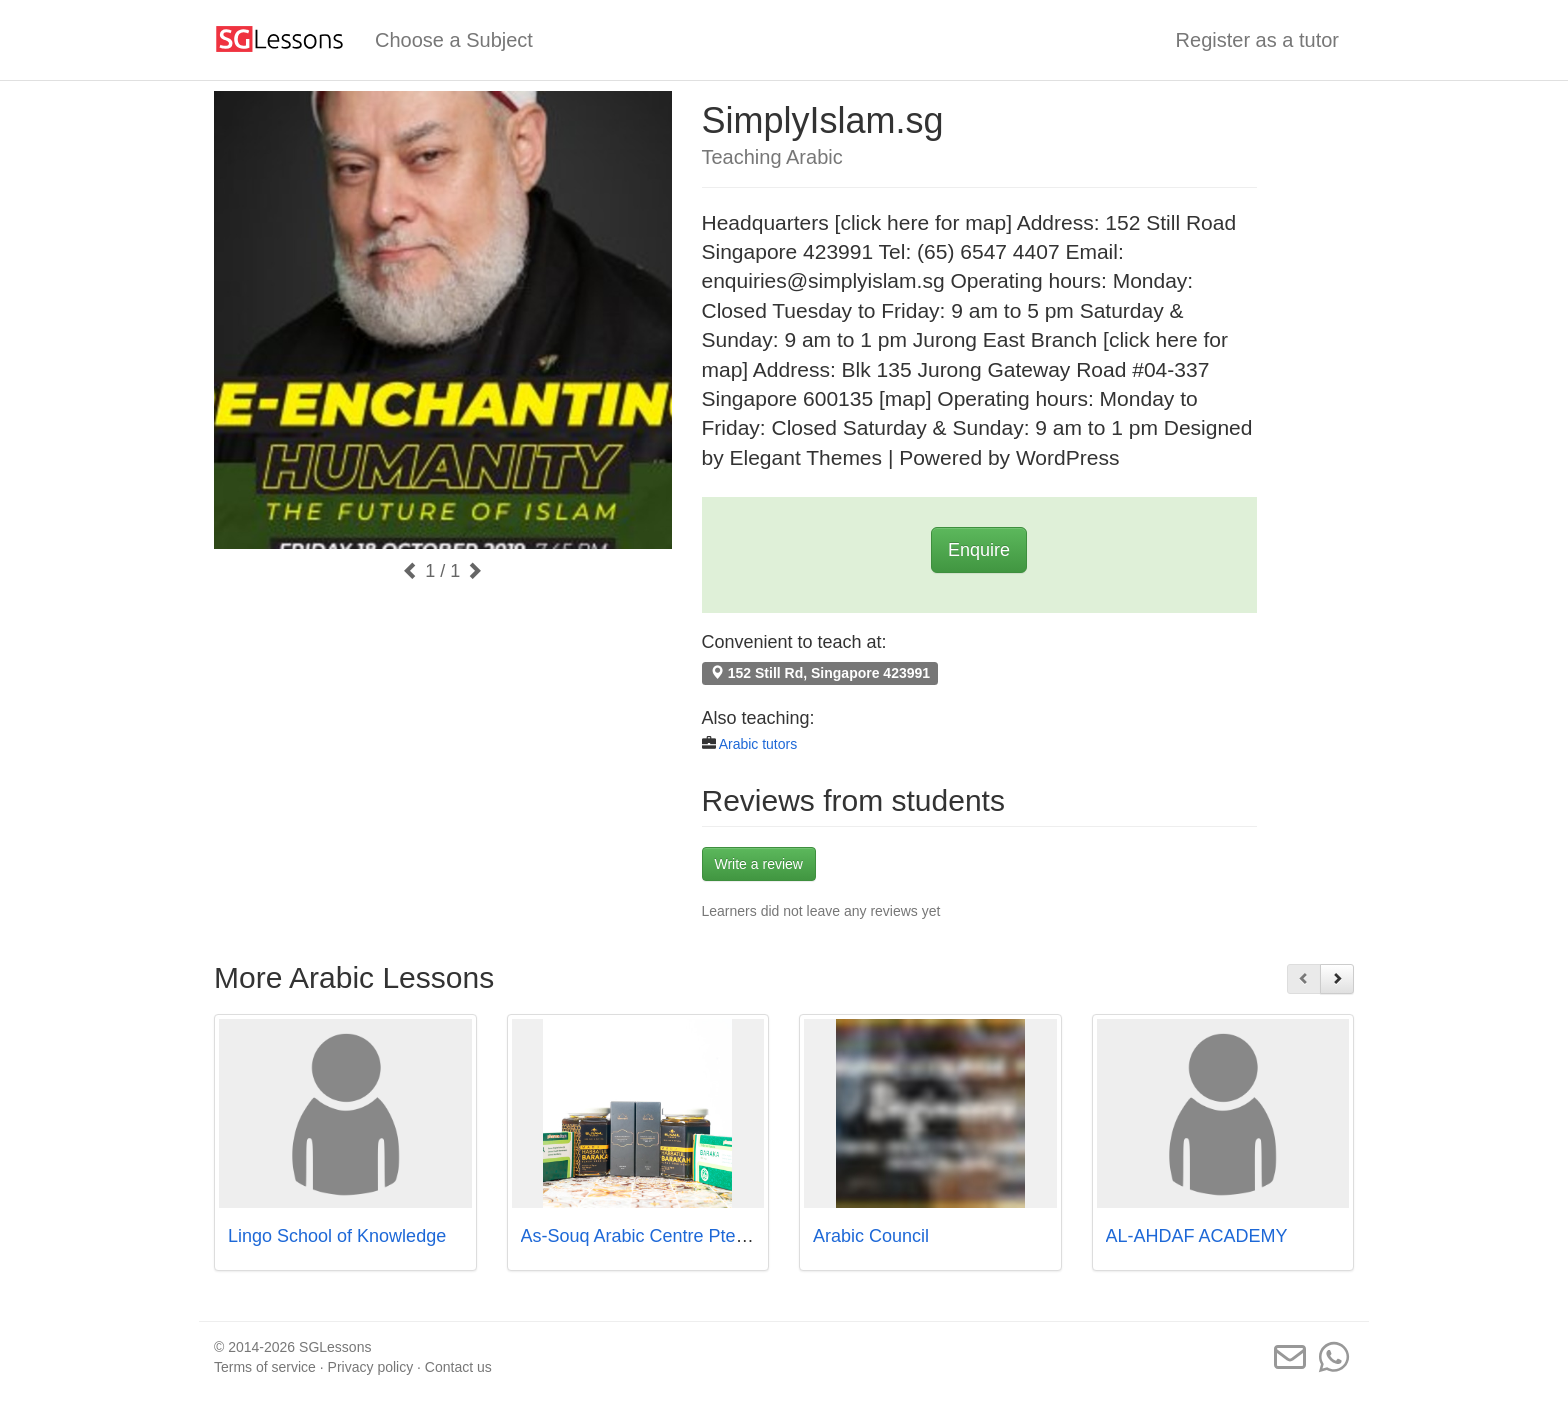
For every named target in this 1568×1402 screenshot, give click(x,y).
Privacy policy (371, 1367)
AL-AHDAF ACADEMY (1197, 1236)
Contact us (458, 1367)
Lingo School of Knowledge (337, 1236)
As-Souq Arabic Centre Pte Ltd (643, 1236)
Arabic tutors (758, 744)
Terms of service (265, 1367)
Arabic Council (871, 1236)
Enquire (979, 550)
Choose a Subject (454, 40)
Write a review (759, 864)
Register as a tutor (1257, 40)
